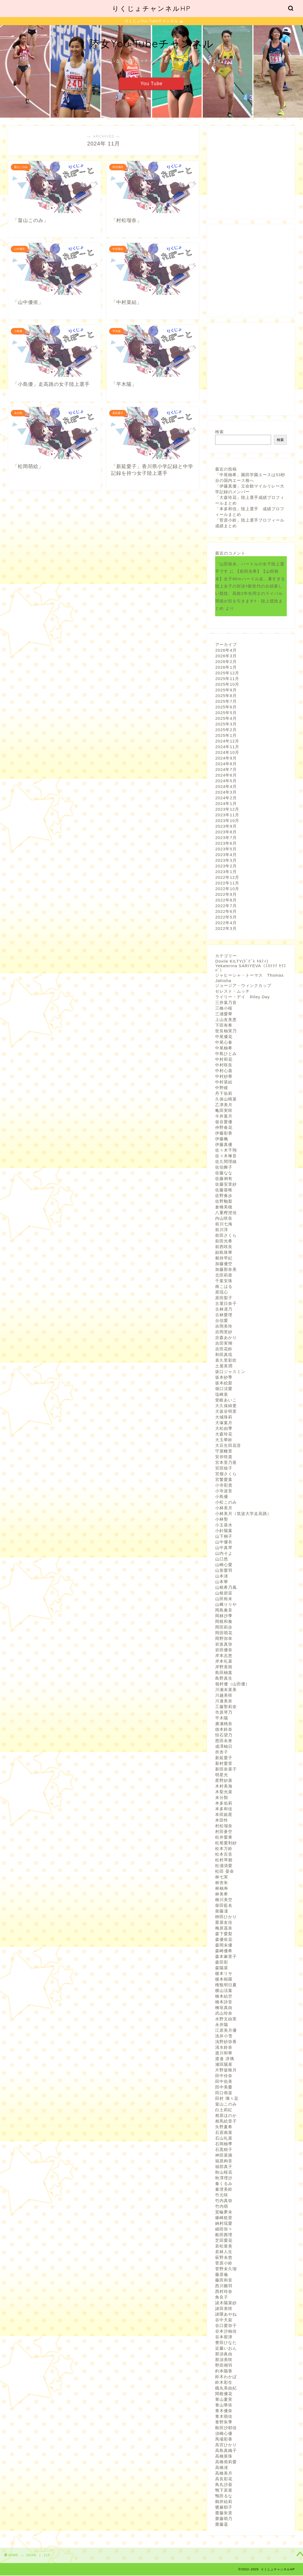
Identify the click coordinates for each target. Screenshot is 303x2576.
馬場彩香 (223, 2439)
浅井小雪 (223, 2036)
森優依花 (223, 1940)
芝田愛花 (223, 2241)
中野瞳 (221, 1088)
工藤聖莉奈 (226, 1707)
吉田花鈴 (223, 1349)
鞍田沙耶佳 (226, 2428)
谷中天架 (223, 2320)
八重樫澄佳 (226, 1213)
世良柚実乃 (226, 1031)
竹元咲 (221, 2195)
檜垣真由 (223, 2008)
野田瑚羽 (223, 2365)
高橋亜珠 (223, 2456)
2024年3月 (226, 792)
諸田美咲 (223, 2309)
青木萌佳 (223, 2417)
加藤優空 (223, 1264)
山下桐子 (223, 1536)
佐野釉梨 (223, 1201)
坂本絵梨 (223, 1383)
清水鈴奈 (223, 2047)
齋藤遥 (221, 2524)
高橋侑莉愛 (226, 2462)
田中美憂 (223, 2087)
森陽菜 (221, 1968)
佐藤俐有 (223, 1179)
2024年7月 (226, 770)
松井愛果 (223, 1837)
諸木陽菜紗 (226, 2303)
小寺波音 (223, 1491)
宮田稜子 (223, 1468)
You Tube (152, 84)
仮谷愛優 (223, 1122)
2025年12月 (227, 673)
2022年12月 (227, 878)
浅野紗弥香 (226, 2042)
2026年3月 (226, 656)
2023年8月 (226, 832)
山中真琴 (223, 1548)
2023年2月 (226, 866)
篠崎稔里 (223, 2218)
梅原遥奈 (223, 1928)
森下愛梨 (223, 1934)
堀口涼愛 (223, 1389)
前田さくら (226, 1236)
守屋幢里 (223, 1451)
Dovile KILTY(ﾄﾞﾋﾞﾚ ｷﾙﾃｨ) (241, 961)
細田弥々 (223, 2229)
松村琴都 (223, 1860)
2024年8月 (226, 764)
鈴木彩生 (223, 2383)
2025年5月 (226, 713)
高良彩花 (223, 2479)
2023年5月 (226, 849)
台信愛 (221, 1321)
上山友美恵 (226, 1020)
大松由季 (223, 1429)
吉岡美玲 (223, 1326)
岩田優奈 (223, 1650)
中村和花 (223, 1059)
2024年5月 (226, 781)
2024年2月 (226, 798)
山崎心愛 (223, 1565)
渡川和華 (223, 2053)
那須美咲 (223, 2360)
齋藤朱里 (223, 2513)
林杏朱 (221, 1883)
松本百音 (223, 1854)
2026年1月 (226, 667)
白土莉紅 (223, 2110)
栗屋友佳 (223, 1923)
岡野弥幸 (223, 1639)
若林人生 (223, 2252)
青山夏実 (223, 2400)
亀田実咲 (223, 1111)
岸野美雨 (223, 1667)
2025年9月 (226, 690)
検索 (219, 432)
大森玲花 (223, 1434)
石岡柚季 (223, 2144)
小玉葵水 (223, 1525)
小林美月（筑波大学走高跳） (243, 1514)
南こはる (223, 1287)
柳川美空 (223, 1900)
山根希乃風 (226, 1588)
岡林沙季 (223, 1616)
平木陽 (221, 1718)
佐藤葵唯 (223, 1190)
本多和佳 (223, 1809)
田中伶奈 (223, 2076)
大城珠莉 (223, 1417)
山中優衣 (223, 1542)
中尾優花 (223, 1037)
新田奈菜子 (226, 1769)
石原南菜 (223, 2133)
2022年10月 (227, 889)
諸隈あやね (226, 2314)
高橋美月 (223, 2473)
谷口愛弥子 (226, 2326)
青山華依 (223, 2405)
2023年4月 (226, 855)
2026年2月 (226, 662)
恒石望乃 (223, 1735)
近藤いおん (226, 2348)
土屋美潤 (223, 1366)
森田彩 (221, 1962)
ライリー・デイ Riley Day (242, 997)
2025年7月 (226, 701)
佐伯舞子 (223, 1167)
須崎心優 (223, 2434)
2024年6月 (226, 775)
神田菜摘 (223, 2155)
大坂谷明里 (226, 1412)
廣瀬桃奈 (223, 1724)
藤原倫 (221, 2275)
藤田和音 (223, 2280)
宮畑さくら (226, 1474)
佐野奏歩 (223, 1196)
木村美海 (223, 1786)
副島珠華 (223, 1253)
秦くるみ (223, 2184)
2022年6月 (226, 912)
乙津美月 (223, 1105)
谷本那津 (223, 2337)
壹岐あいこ (226, 1400)
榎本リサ (223, 1974)
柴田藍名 (223, 1906)
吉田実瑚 (223, 1343)
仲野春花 (223, 1128)
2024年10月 (227, 753)
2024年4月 (226, 787)
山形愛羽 (223, 1571)
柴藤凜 (221, 1911)
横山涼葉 (223, 1991)
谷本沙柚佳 (226, 2331)
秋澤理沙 (223, 2178)
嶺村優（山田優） (232, 1684)
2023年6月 (226, 843)
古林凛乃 (223, 1309)
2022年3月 (226, 929)
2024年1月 (226, 804)
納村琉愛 (223, 2224)
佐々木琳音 (226, 1156)
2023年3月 (226, 860)
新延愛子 (223, 1758)
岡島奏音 (223, 1610)
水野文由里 (226, 2019)
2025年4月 (226, 719)
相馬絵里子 (226, 2121)
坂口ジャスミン (230, 1372)
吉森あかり (226, 1338)
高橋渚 (221, 2468)
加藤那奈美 (226, 1270)
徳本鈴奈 (223, 1730)
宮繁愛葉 (223, 1480)
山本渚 (221, 1576)
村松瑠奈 (223, 1826)
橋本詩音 (223, 2002)
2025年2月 (226, 730)
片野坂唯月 (226, 2070)
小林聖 (221, 1519)
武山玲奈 (223, 2013)
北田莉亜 (223, 1275)
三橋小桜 (223, 1008)
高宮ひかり (226, 2445)
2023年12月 (227, 809)
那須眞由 (223, 2354)
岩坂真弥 (223, 1644)
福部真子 (223, 2167)
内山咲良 (223, 1218)
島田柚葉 (223, 1673)
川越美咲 (223, 1695)
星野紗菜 (223, 1781)
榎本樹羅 (223, 1979)
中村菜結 (223, 1082)
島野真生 (223, 1678)
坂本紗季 (223, 1377)
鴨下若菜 (223, 2490)
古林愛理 (223, 1315)
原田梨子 (223, 1298)
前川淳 (221, 1230)
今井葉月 (223, 1116)
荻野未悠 (223, 2258)
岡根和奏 (223, 1622)
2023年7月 (226, 838)
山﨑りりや (226, 1605)
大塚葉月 (223, 1423)
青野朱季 (223, 2422)
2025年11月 (227, 679)
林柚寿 (221, 1889)
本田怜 (221, 1820)
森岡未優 (223, 1945)
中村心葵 (223, 1071)
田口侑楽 (223, 2093)
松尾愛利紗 (226, 1843)
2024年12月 (227, 741)
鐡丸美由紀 (226, 2388)
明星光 (221, 1775)
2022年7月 (226, 906)
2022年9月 (226, 895)
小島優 (221, 1497)
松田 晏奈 (224, 1871)
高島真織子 (226, 2451)
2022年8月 (226, 900)
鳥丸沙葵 (223, 2485)
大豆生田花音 (228, 1446)
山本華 (221, 1582)
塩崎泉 (221, 1395)
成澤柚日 (223, 1747)
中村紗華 (223, 1077)
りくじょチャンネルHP (151, 8)
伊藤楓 (221, 1139)
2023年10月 (227, 821)
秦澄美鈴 (223, 2189)
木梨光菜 (223, 1792)
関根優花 (223, 2394)
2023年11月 (227, 815)
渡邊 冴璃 (224, 2059)
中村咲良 (223, 1065)
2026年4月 (226, 650)
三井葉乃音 (226, 1003)
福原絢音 (223, 2161)
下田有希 (223, 1025)
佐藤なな (223, 1173)
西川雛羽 (223, 2286)
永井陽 (221, 2025)
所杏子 (221, 1752)
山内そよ (223, 1553)
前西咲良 (223, 1247)
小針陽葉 (223, 1531)
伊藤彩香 (223, 1133)
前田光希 (223, 1241)
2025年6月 (226, 707)
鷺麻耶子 (223, 2507)
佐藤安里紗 (226, 1184)
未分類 (221, 1798)
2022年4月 (226, 923)
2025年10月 (227, 684)
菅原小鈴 (223, 2263)
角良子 (221, 2297)
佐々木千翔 (226, 1150)
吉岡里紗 (223, 1332)
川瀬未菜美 (226, 1690)
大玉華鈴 (223, 1440)
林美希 (221, 1894)
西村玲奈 (223, 2292)
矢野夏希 (223, 2127)
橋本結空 (223, 1996)
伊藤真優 (223, 1145)
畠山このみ (226, 2104)
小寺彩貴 (223, 1485)
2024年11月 (227, 747)
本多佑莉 (223, 1803)
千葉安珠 (223, 1281)
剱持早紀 (223, 1258)
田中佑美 (223, 2082)
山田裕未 (223, 1599)
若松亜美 (223, 2246)
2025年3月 (226, 724)
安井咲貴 (223, 1457)
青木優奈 (223, 2411)
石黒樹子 (223, 2150)
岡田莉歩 (223, 1627)
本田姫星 (223, 1815)
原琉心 (221, 1292)
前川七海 (223, 1224)
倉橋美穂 (223, 1207)
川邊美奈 (223, 1701)
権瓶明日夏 (226, 1985)
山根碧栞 (223, 1593)
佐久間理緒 (226, 1162)
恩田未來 (223, 1741)
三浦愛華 (223, 1014)
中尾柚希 (223, 1048)
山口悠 (221, 1559)
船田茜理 (223, 2235)
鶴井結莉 (223, 2502)
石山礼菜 (223, 2138)
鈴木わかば (226, 2377)
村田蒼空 (223, 1832)
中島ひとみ (226, 1054)
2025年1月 (226, 736)
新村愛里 (223, 1764)
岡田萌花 (223, 1633)
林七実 (221, 1877)
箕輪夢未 (223, 2212)
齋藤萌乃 (223, 2519)
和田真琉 (223, 1355)
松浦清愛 (223, 1866)
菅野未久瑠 (226, 2269)
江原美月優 (226, 2030)
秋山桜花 (223, 2172)
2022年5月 (226, 917)
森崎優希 (223, 1951)
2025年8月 (226, 696)
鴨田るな (223, 2496)
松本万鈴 (223, 1849)
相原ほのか (226, 2116)
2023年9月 (226, 826)
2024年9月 (226, 758)
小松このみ (226, 1502)
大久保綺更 (226, 1406)
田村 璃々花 (226, 2099)
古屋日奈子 (226, 1304)
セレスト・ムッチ (232, 991)
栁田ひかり (226, 1917)
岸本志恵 (223, 1656)
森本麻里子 (226, 1957)
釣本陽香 (223, 2371)
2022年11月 (227, 883)
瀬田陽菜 (223, 2065)
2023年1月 (226, 872)
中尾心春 (223, 1042)
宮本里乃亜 (226, 1463)
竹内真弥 (223, 2201)
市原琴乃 (223, 1712)
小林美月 (223, 1508)
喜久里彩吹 (226, 1360)
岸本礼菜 (223, 1661)
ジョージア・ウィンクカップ (243, 986)
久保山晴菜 (226, 1099)
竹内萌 (221, 2206)
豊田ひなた (226, 2343)
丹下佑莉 (223, 1094)
